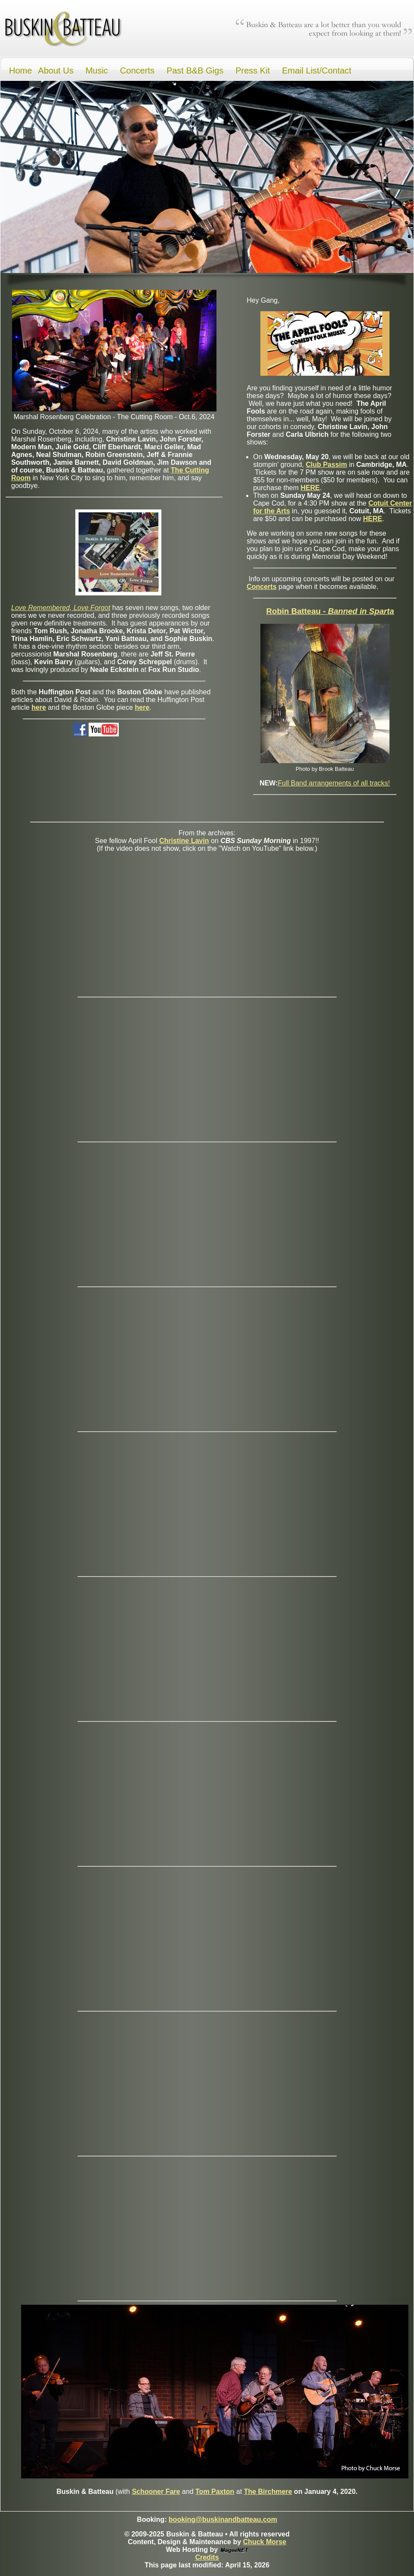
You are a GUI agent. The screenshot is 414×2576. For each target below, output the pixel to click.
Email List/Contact (316, 70)
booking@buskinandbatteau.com (223, 2519)
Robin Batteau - (330, 611)
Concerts (137, 70)
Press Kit (252, 70)
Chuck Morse (264, 2541)
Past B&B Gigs (195, 70)
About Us (55, 70)
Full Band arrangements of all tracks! (334, 783)
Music (97, 70)
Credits (207, 2557)
